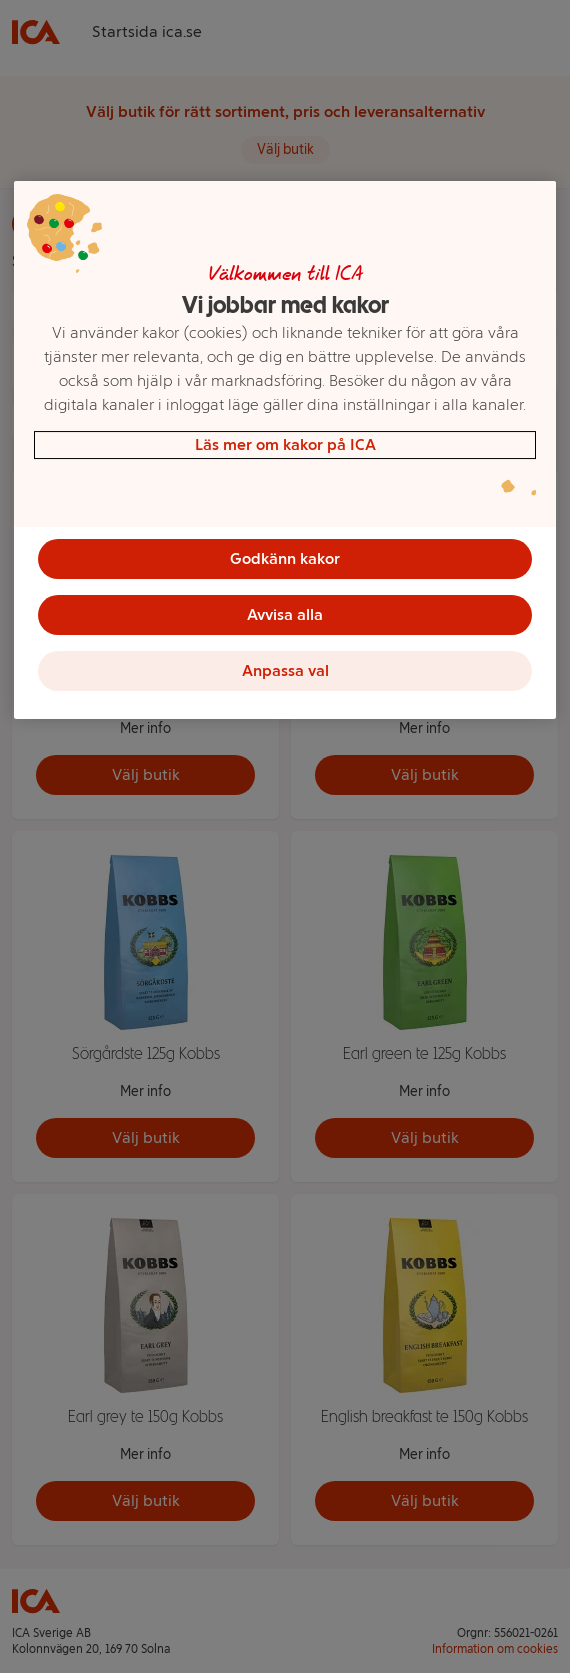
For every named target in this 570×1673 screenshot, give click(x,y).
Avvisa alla (285, 614)
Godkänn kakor (285, 558)
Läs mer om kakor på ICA (285, 444)
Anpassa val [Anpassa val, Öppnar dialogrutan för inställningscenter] (285, 670)
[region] (285, 450)
